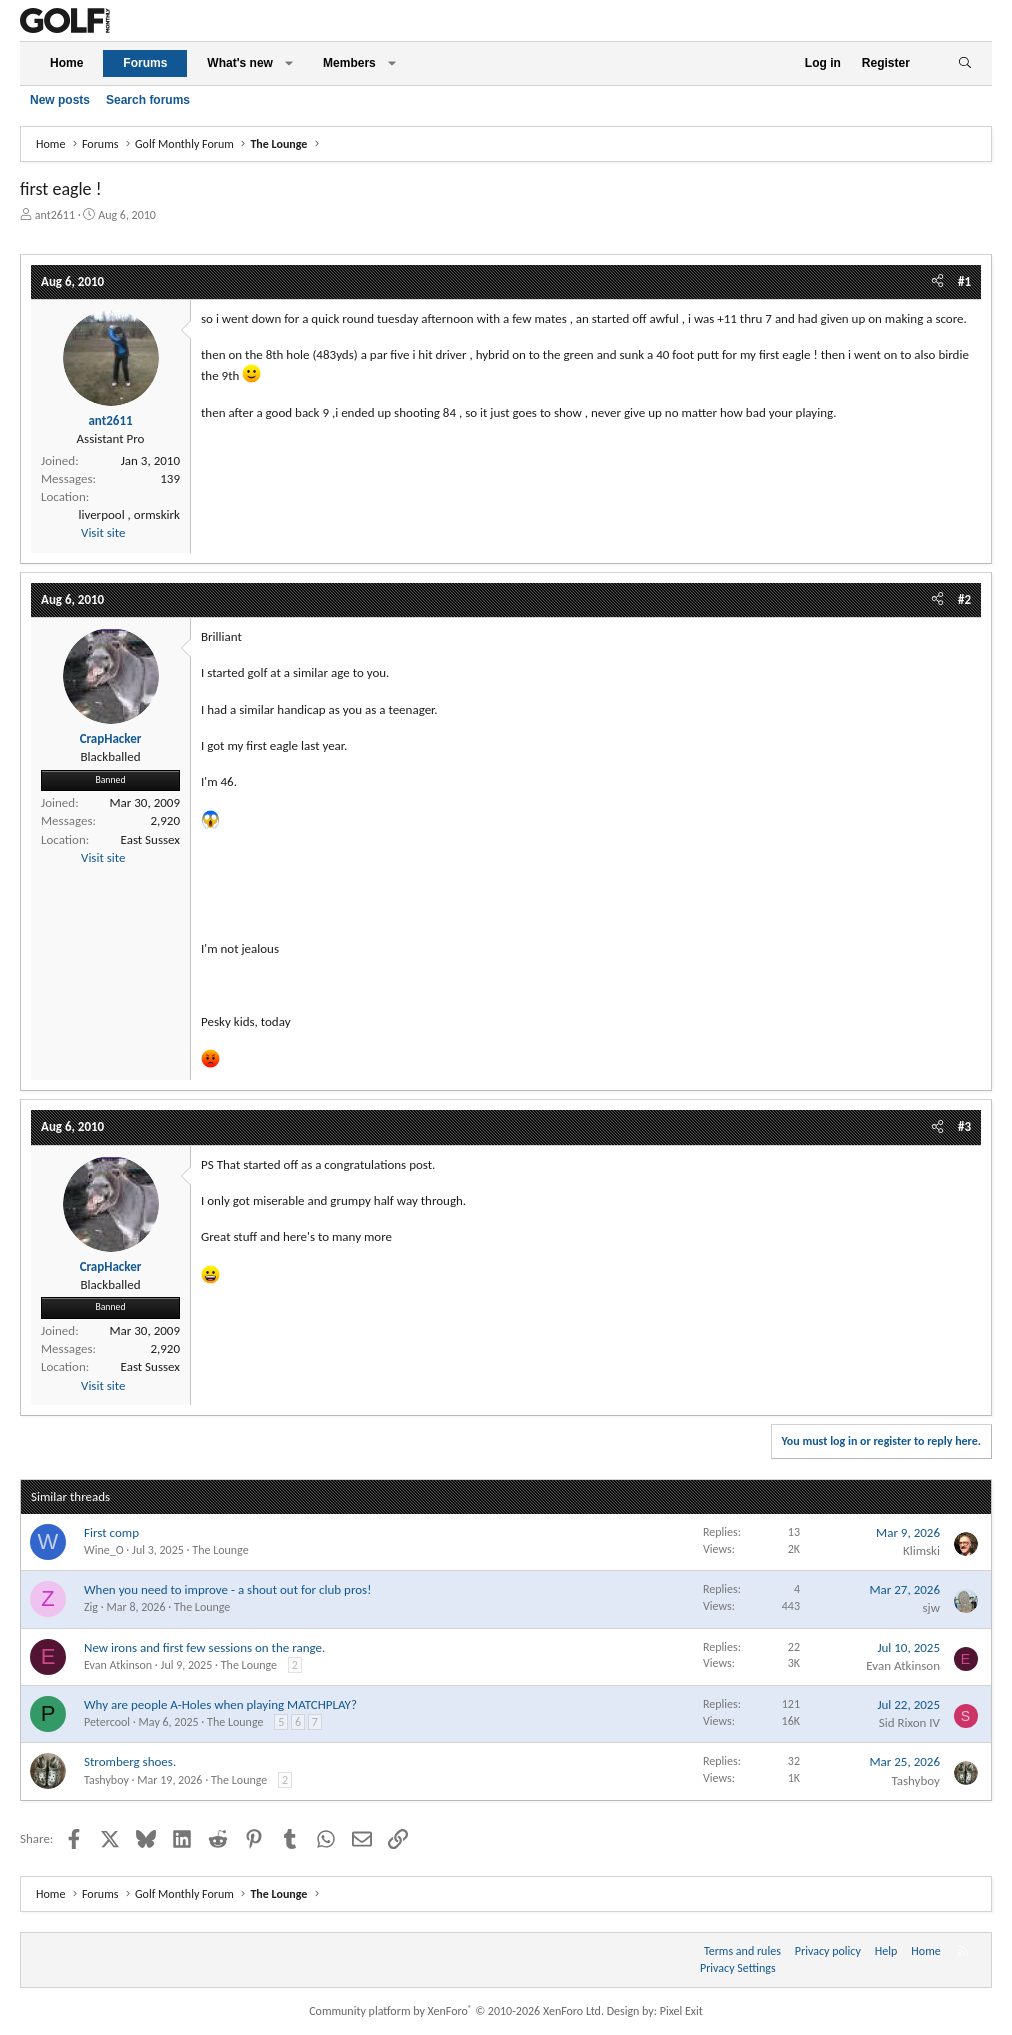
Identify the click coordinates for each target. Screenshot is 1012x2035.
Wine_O (104, 1550)
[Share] (937, 282)
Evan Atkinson (118, 1665)
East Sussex (150, 839)
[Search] (964, 63)
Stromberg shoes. (130, 1761)
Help (886, 1951)
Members (349, 63)
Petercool (107, 1722)
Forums (145, 63)
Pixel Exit (681, 2011)
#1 (964, 281)
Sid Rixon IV (909, 1722)
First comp (111, 1532)
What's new (240, 63)
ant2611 (55, 215)
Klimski (921, 1550)
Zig (91, 1607)
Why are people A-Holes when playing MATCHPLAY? (220, 1704)
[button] (289, 63)
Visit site (103, 532)
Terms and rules (742, 1951)
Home (66, 63)
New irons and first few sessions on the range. (204, 1647)
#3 (964, 1126)
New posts (60, 100)
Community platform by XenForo (456, 2011)
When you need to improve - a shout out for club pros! (227, 1589)
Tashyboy (106, 1780)
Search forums (148, 100)
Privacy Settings (738, 1968)
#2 (964, 599)
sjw (932, 1607)
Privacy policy (828, 1951)
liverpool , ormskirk (129, 514)
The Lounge (220, 1550)
